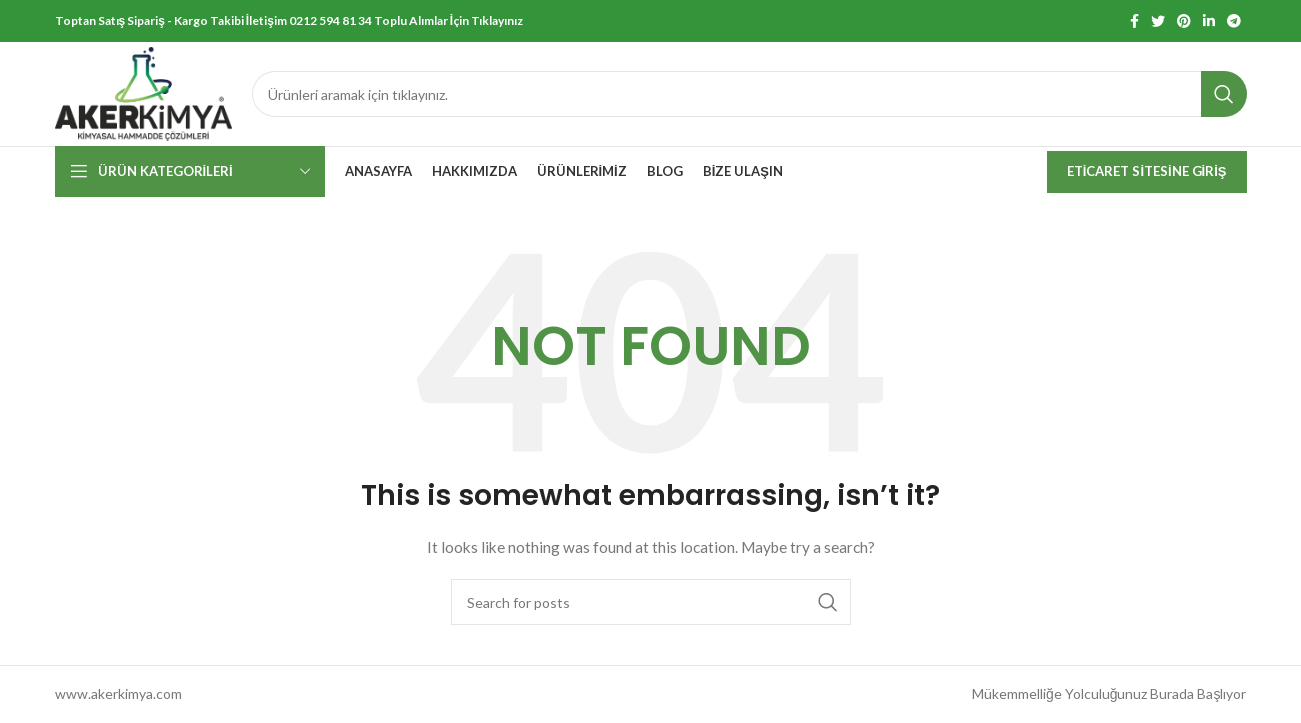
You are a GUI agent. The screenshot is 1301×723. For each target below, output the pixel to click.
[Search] (749, 94)
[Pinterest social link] (1184, 21)
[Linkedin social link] (1209, 21)
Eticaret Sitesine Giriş (1147, 171)
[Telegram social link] (1234, 21)
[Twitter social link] (1158, 21)
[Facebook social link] (1134, 21)
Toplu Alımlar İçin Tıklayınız (448, 20)
